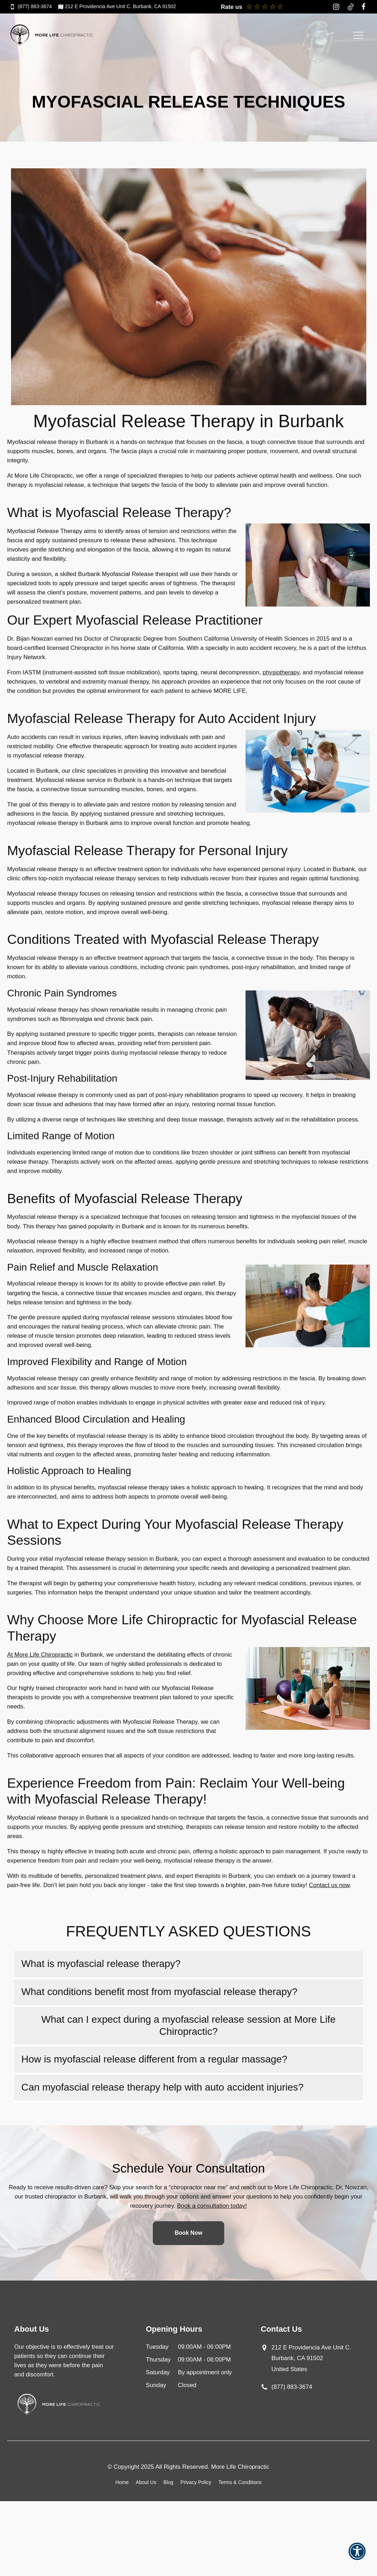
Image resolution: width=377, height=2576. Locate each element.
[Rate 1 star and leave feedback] (249, 7)
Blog (168, 2482)
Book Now (188, 2233)
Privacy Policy (196, 2482)
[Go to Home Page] (51, 35)
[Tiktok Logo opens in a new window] (350, 6)
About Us (146, 2482)
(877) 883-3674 (291, 2387)
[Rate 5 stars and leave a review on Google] (280, 7)
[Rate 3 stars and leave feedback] (265, 7)
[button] (357, 2556)
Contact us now (329, 1885)
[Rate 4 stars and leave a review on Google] (273, 7)
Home (122, 2482)
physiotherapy (281, 672)
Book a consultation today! (212, 2205)
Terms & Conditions (240, 2482)
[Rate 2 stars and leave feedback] (257, 7)
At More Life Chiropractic (40, 1654)
